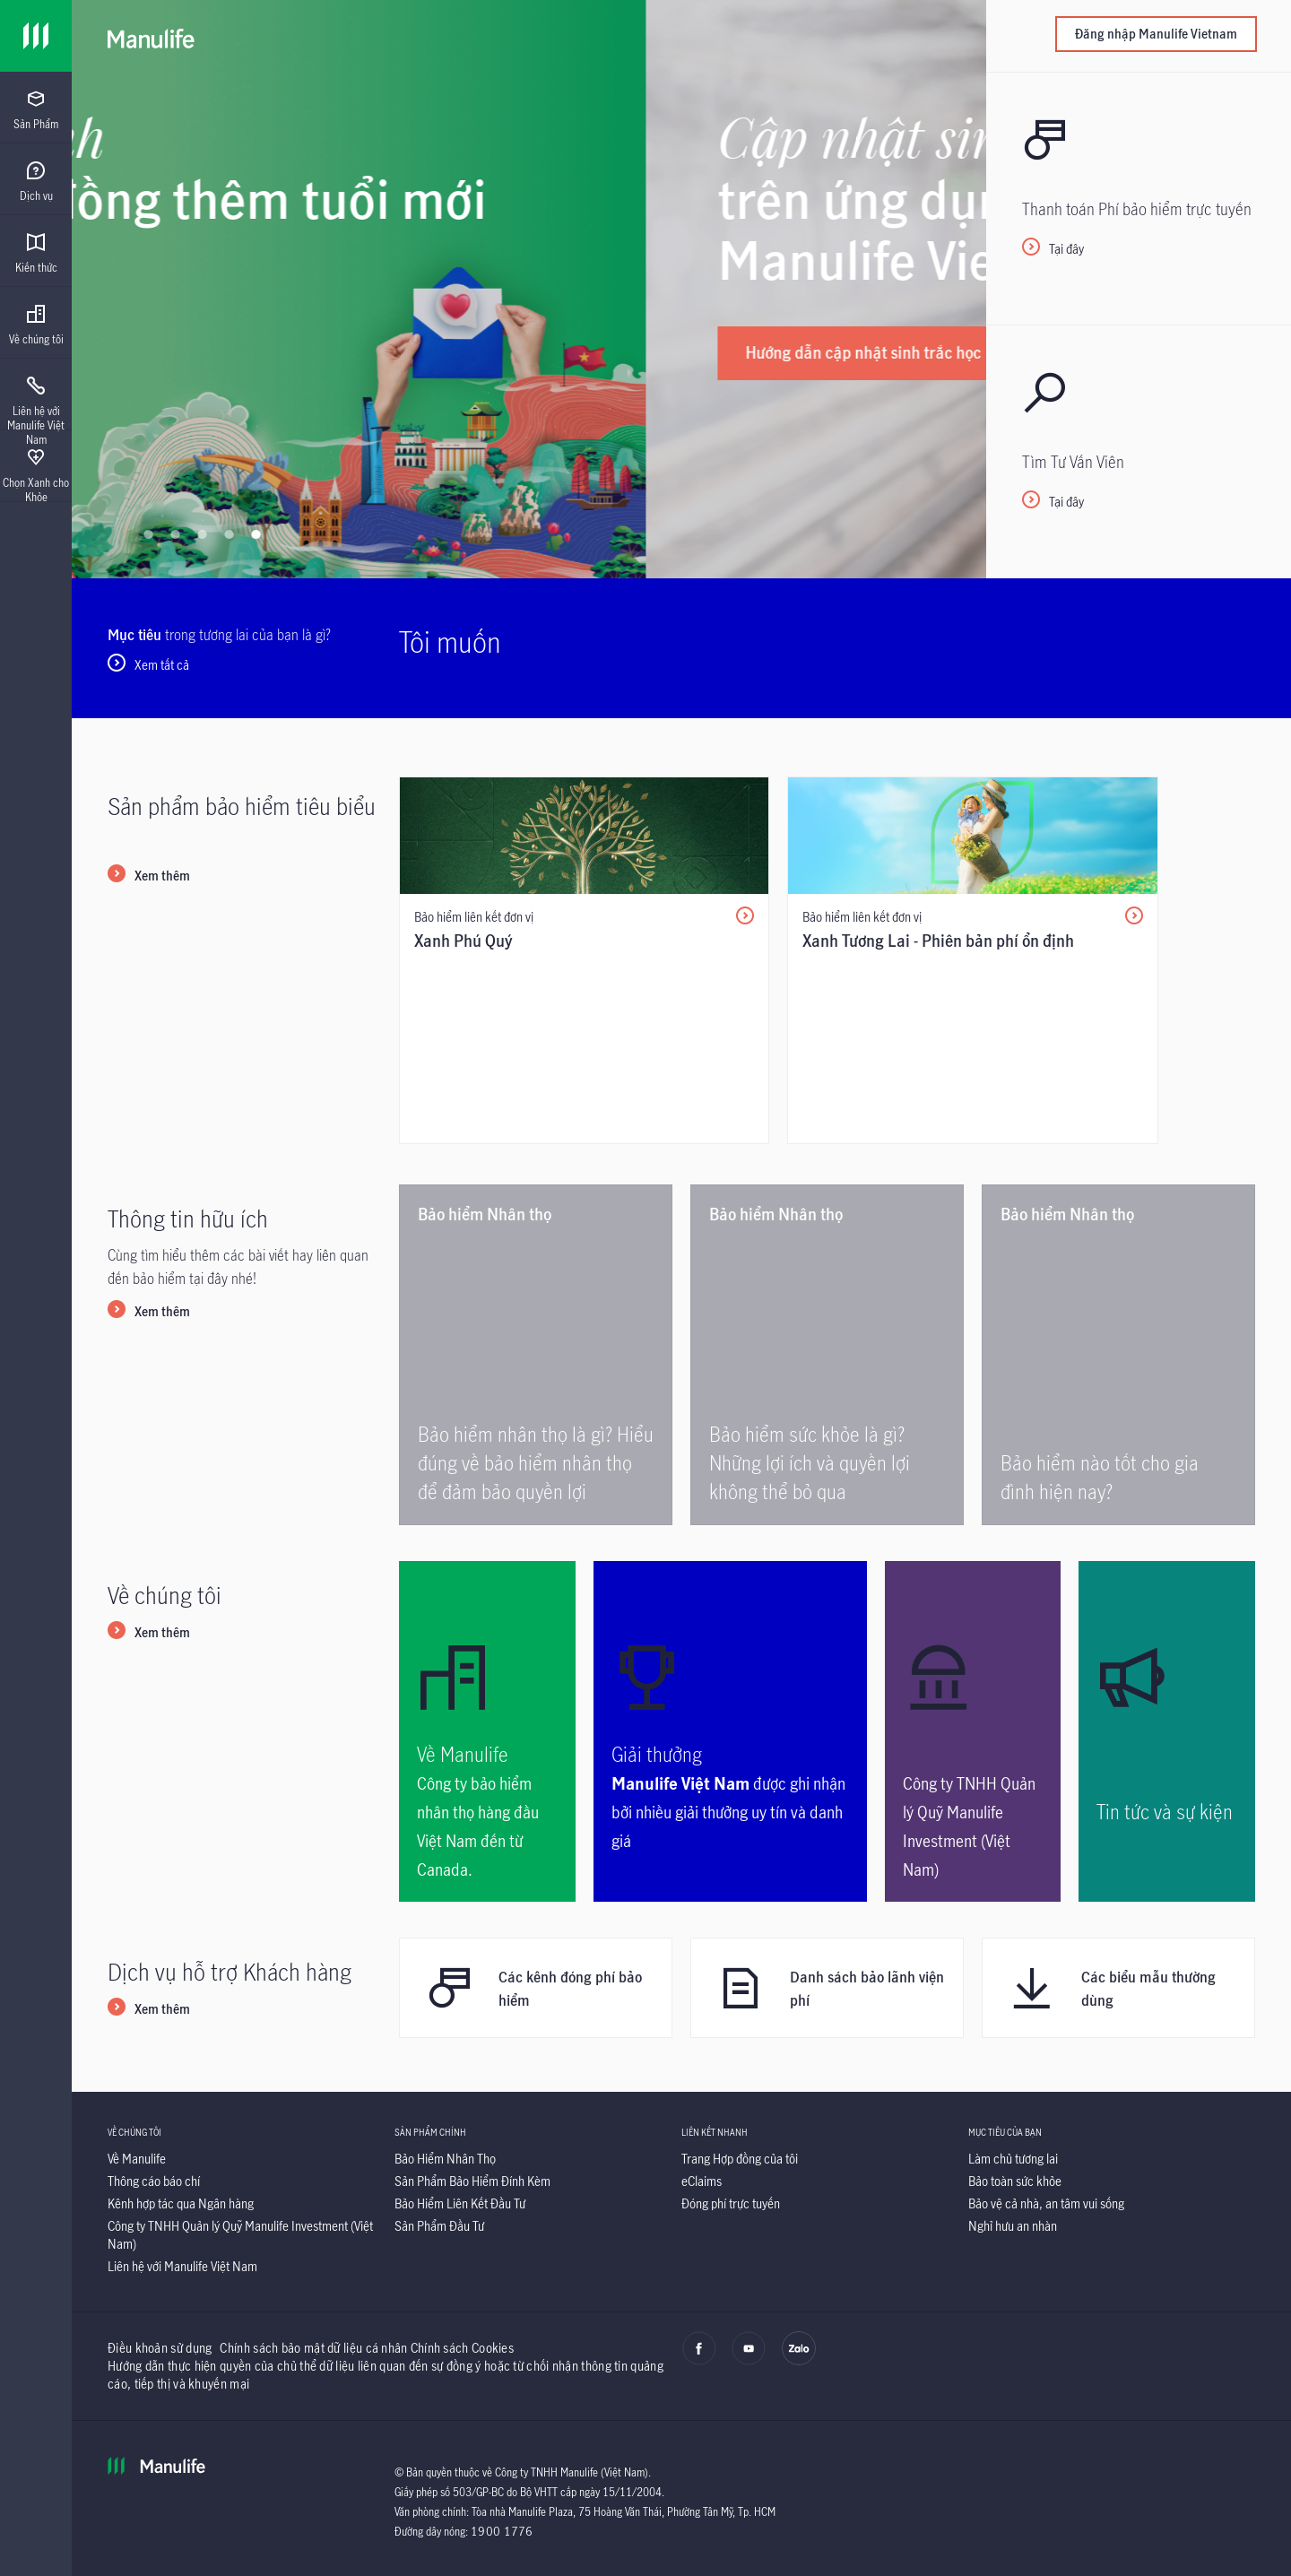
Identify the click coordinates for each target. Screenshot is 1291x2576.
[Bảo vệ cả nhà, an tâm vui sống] (1046, 2203)
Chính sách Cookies (462, 2347)
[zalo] (799, 2361)
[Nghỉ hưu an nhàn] (1012, 2225)
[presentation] (36, 107)
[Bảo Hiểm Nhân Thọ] (445, 2158)
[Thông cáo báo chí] (154, 2181)
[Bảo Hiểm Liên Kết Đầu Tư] (459, 2203)
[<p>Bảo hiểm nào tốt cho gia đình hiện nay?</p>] (1118, 1354)
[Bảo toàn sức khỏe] (1014, 2181)
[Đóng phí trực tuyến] (730, 2203)
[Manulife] (151, 36)
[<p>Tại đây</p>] (1138, 451)
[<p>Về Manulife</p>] (487, 1731)
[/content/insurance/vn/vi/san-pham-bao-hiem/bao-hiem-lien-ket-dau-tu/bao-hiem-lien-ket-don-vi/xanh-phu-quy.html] (584, 960)
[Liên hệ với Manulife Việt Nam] (182, 2266)
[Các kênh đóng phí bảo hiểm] (535, 1988)
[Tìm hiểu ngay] (220, 333)
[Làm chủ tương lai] (1013, 2158)
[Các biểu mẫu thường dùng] (1118, 1988)
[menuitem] (36, 110)
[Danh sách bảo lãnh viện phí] (827, 1988)
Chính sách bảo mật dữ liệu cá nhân (313, 2347)
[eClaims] (701, 2181)
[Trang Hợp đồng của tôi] (739, 2158)
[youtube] (749, 2361)
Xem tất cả (161, 664)
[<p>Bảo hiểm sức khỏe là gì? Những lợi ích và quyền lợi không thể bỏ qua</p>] (827, 1354)
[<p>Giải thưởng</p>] (730, 1731)
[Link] (36, 36)
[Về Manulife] (137, 2158)
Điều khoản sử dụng (160, 2347)
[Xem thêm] (149, 877)
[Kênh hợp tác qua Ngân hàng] (181, 2203)
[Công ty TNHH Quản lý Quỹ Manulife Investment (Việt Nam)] (973, 1731)
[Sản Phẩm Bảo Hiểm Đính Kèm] (472, 2181)
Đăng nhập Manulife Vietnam (1156, 33)
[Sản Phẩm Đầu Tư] (439, 2225)
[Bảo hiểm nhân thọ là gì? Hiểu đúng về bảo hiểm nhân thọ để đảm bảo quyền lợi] (535, 1354)
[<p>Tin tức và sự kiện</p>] (1167, 1731)
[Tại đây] (1138, 198)
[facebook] (699, 2361)
